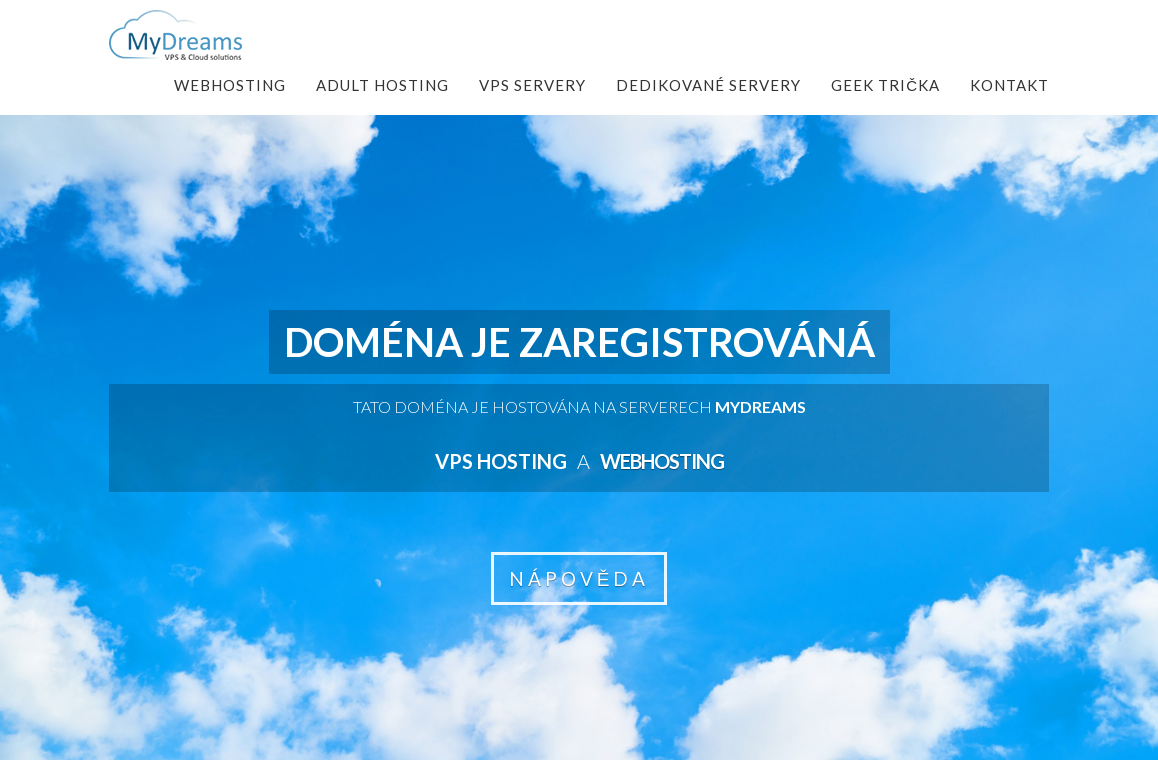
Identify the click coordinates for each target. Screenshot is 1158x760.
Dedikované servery (708, 85)
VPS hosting (501, 461)
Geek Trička (885, 85)
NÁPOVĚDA (579, 578)
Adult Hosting (382, 85)
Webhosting (230, 85)
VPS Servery (532, 85)
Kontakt (1009, 85)
